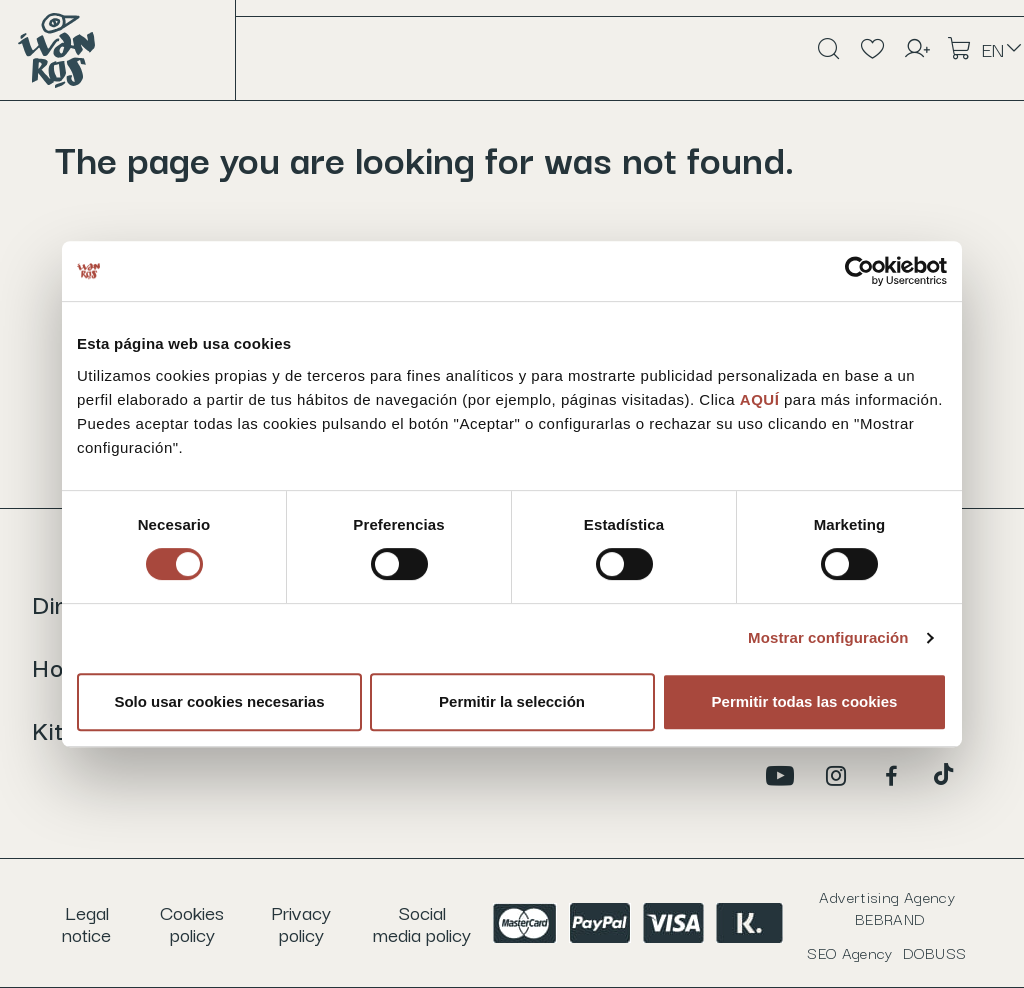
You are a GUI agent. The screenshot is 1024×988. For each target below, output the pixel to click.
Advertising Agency (887, 907)
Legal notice (86, 923)
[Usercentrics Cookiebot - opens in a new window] (859, 271)
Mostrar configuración (828, 637)
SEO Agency (886, 952)
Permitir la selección (512, 701)
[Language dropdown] (1003, 49)
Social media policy (422, 923)
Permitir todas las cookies (805, 701)
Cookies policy (192, 923)
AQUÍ (762, 399)
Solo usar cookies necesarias (219, 701)
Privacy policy (301, 923)
